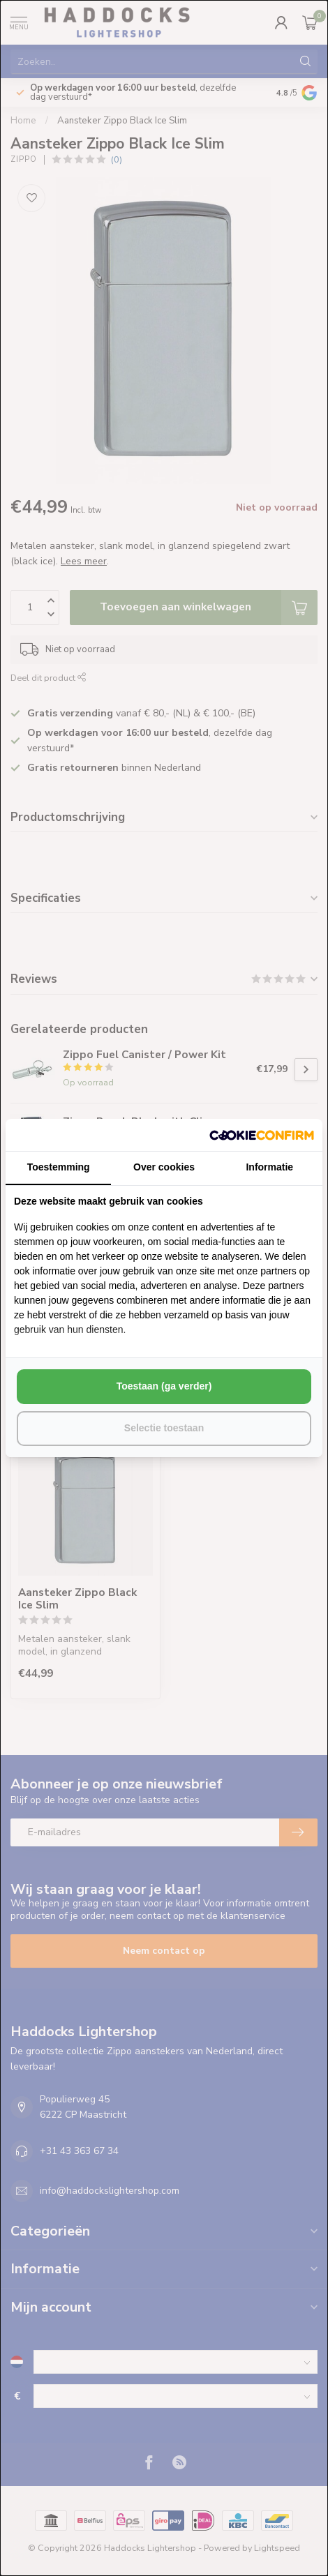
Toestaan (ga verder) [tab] (164, 1386)
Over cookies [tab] (164, 1167)
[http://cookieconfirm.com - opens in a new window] (261, 1135)
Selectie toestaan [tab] (164, 1427)
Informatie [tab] (269, 1167)
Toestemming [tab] (58, 1167)
